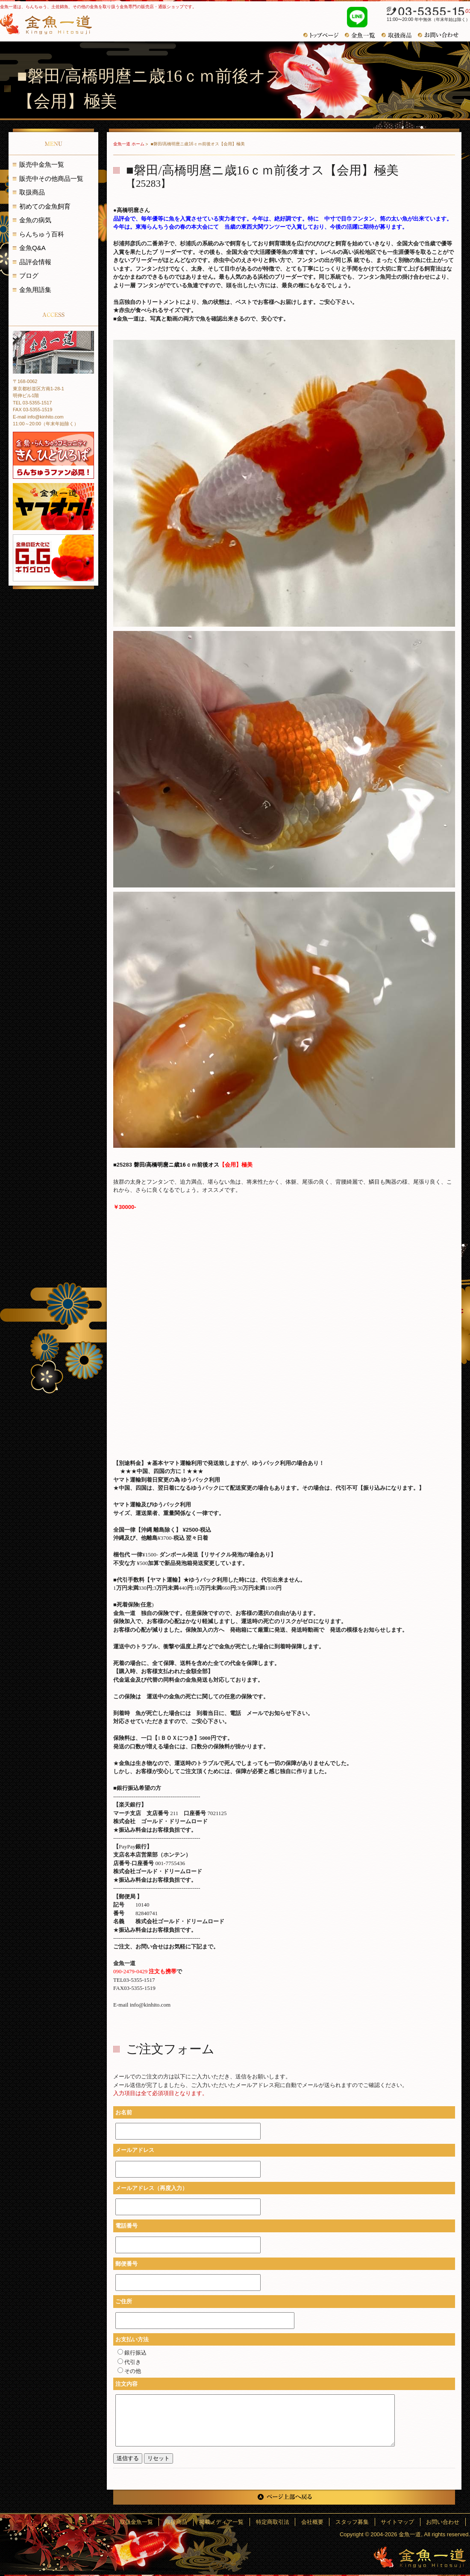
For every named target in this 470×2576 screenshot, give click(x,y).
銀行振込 (132, 2352)
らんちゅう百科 (41, 234)
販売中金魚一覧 (41, 164)
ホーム (125, 2522)
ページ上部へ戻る (284, 2497)
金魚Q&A (32, 247)
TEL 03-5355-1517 (32, 402)
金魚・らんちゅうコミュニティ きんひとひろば (53, 455)
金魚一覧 (363, 35)
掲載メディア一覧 (238, 2522)
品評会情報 (35, 261)
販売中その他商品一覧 (51, 178)
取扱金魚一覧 (159, 2522)
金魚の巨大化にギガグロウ (53, 557)
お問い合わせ (441, 35)
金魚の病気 (35, 220)
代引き (129, 2362)
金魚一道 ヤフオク (53, 506)
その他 (129, 2371)
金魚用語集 (35, 289)
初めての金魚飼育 (44, 206)
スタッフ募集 (359, 2522)
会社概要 (323, 2522)
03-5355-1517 (424, 12)
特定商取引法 (286, 2522)
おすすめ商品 (399, 35)
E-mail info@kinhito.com (38, 416)
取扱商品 (32, 192)
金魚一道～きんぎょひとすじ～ (420, 2557)
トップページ (324, 35)
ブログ (28, 275)
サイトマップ (402, 2522)
